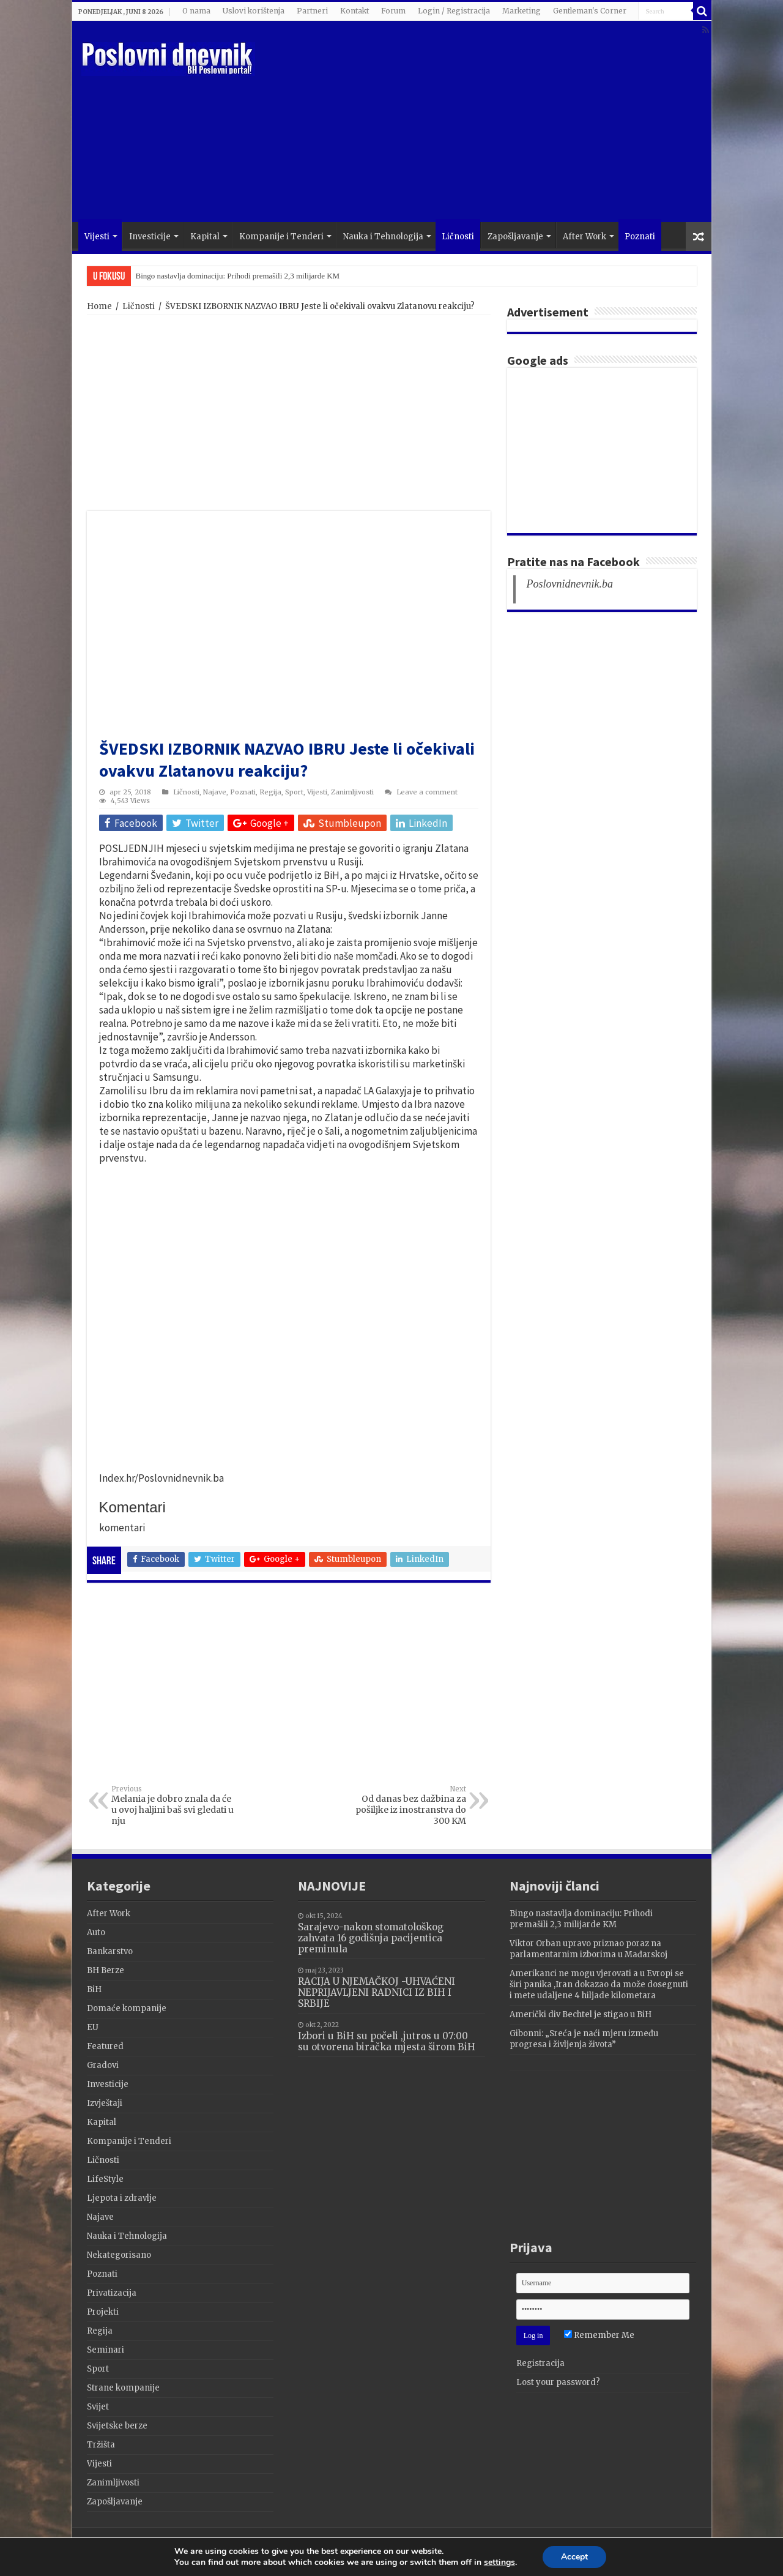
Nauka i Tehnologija (383, 236)
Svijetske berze (117, 2426)
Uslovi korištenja (253, 10)
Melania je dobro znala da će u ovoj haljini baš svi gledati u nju (174, 1805)
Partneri (312, 10)
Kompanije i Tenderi (281, 236)
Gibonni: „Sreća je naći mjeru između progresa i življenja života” (584, 2039)
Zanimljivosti (352, 792)
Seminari (105, 2350)
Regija (270, 792)
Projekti (103, 2312)
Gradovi (103, 2065)
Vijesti (96, 236)
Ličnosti (458, 236)
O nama (196, 10)
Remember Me (599, 2335)
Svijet (98, 2407)
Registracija (540, 2363)
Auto (96, 1932)
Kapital (205, 236)
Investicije (150, 236)
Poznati (640, 236)
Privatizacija (111, 2293)
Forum (393, 10)
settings (499, 2562)
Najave (214, 792)
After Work (584, 236)
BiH (94, 1989)
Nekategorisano (119, 2255)
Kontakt (354, 10)
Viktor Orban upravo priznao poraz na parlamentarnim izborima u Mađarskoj (588, 1949)
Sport (294, 792)
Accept (574, 2557)
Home (99, 306)
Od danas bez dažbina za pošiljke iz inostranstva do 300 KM (403, 1805)
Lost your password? (558, 2382)
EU (92, 2027)
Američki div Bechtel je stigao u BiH (580, 2014)
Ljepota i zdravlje (122, 2198)
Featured (105, 2046)
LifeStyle (105, 2179)
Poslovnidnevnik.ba (570, 584)
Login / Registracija (454, 10)
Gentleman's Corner (589, 10)
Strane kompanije (123, 2388)
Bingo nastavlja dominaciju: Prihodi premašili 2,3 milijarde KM (238, 275)
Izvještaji (104, 2103)
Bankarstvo (110, 1951)
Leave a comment (427, 792)
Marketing (521, 10)
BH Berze (105, 1970)
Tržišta (101, 2445)
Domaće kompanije (126, 2008)
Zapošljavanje (515, 236)
